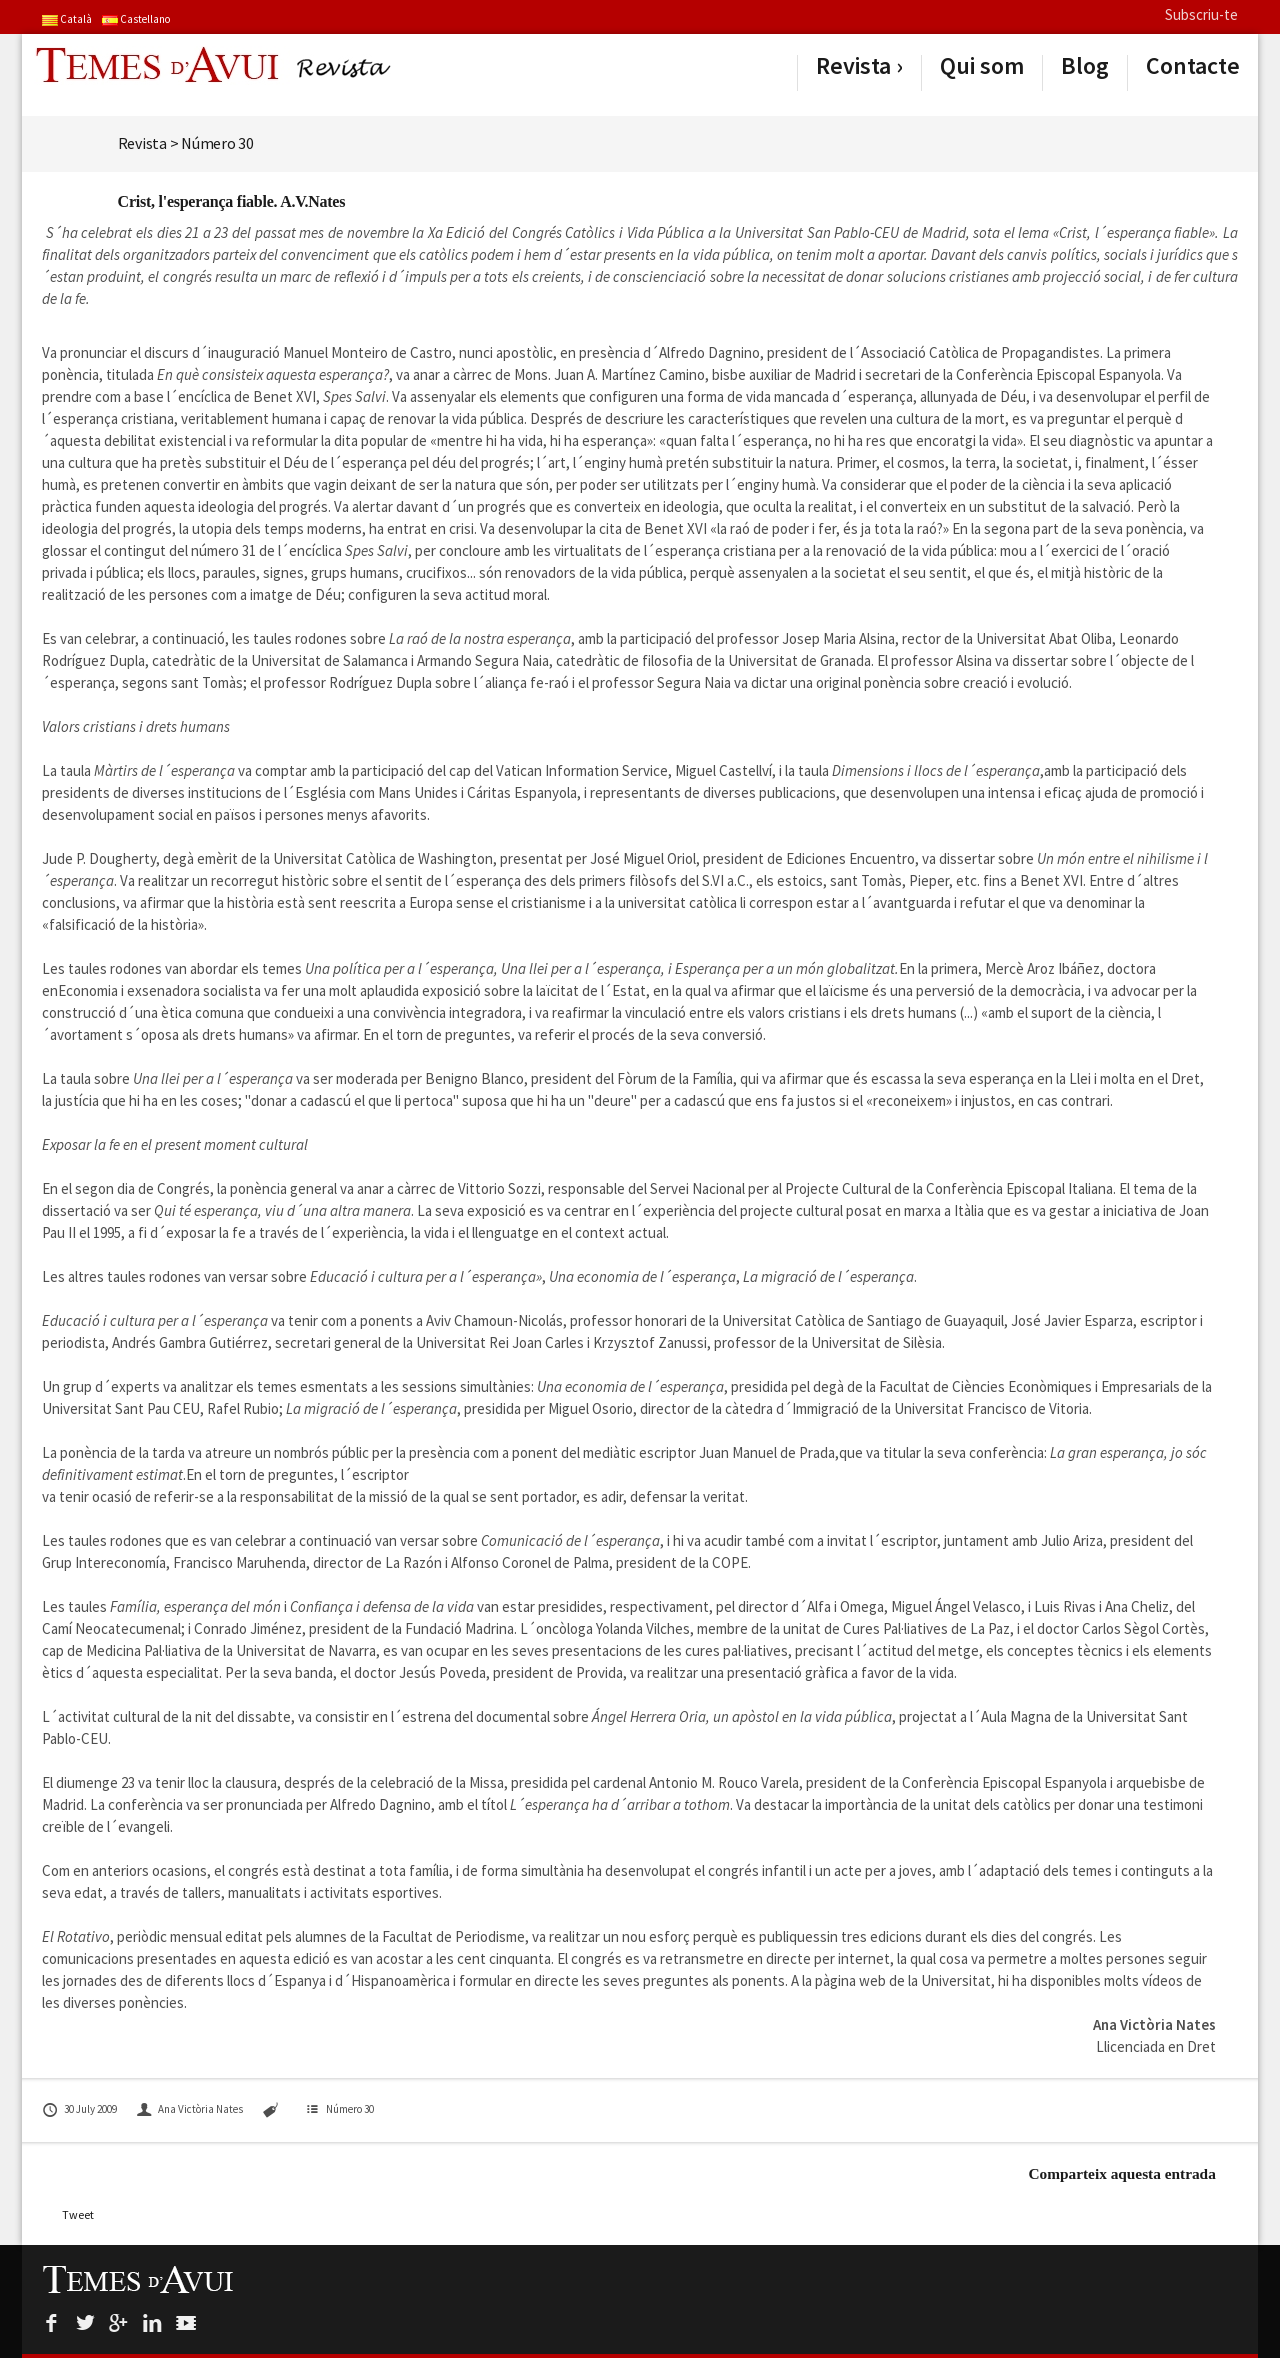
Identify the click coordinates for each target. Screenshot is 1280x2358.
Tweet (78, 2214)
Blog (1085, 66)
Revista (853, 66)
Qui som (982, 66)
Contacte (1193, 66)
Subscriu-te (1201, 14)
